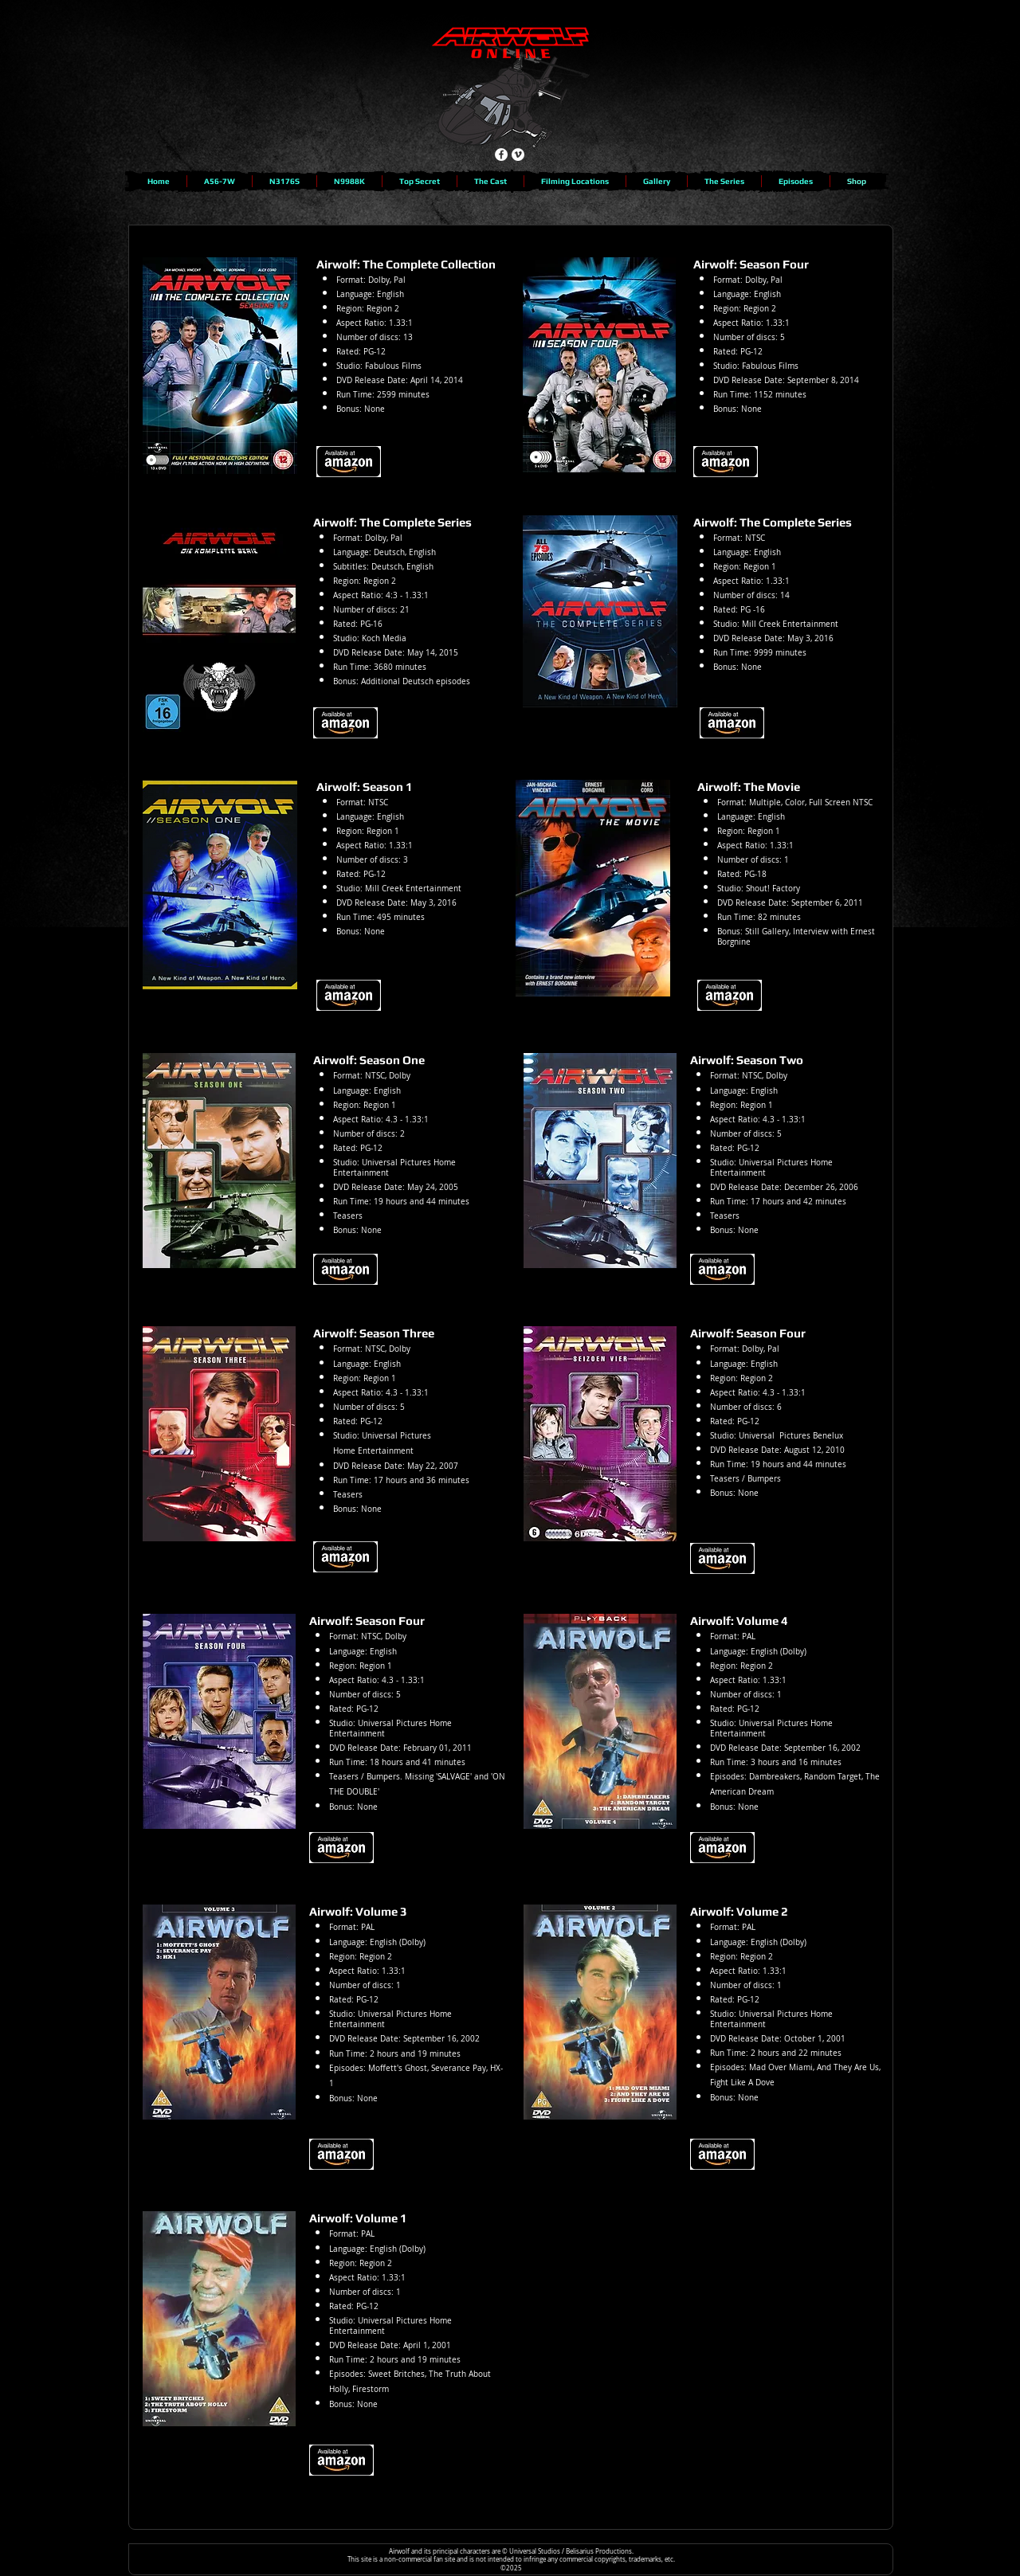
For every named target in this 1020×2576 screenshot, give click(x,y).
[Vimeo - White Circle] (518, 154)
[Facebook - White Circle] (501, 154)
